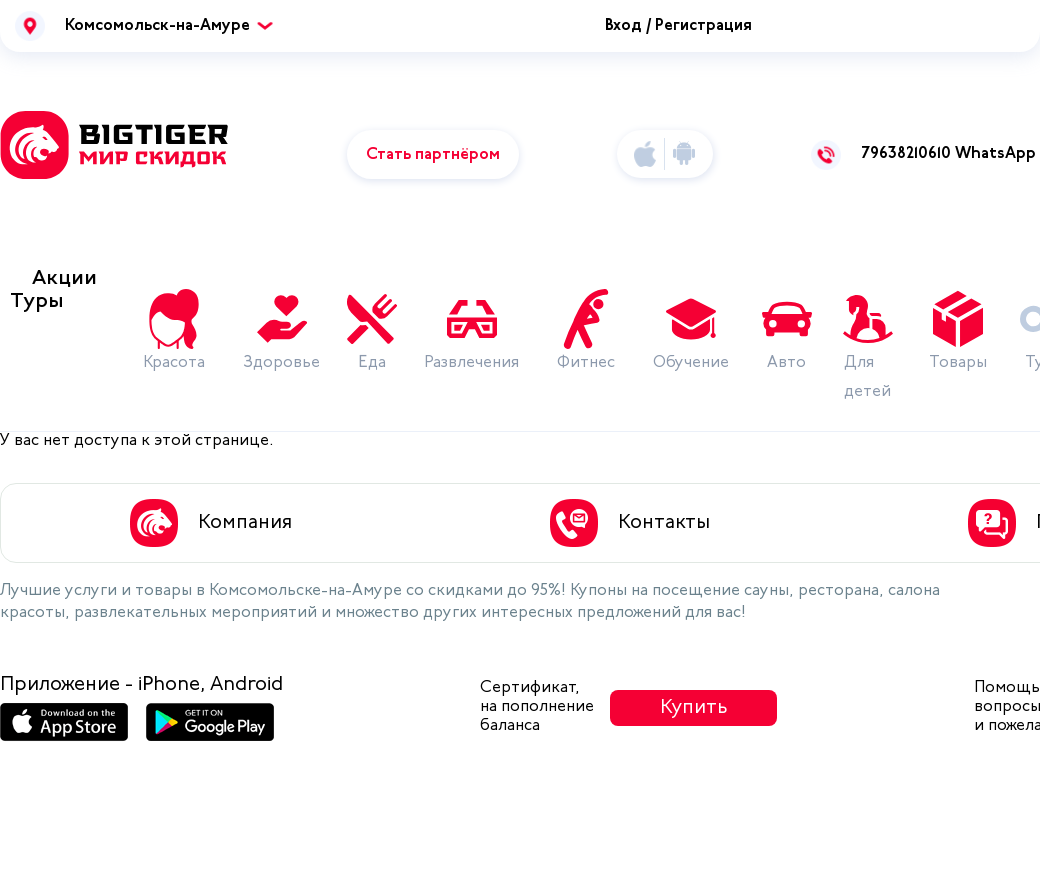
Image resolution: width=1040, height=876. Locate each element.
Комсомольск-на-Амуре (157, 26)
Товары (958, 363)
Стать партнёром (433, 155)
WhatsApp (995, 154)
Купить (694, 708)
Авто (786, 363)
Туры (37, 301)
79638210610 (906, 154)
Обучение (691, 363)
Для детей (867, 377)
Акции (64, 278)
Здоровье (281, 363)
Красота (174, 363)
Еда (372, 363)
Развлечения (471, 363)
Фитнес (586, 363)
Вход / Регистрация (678, 26)
